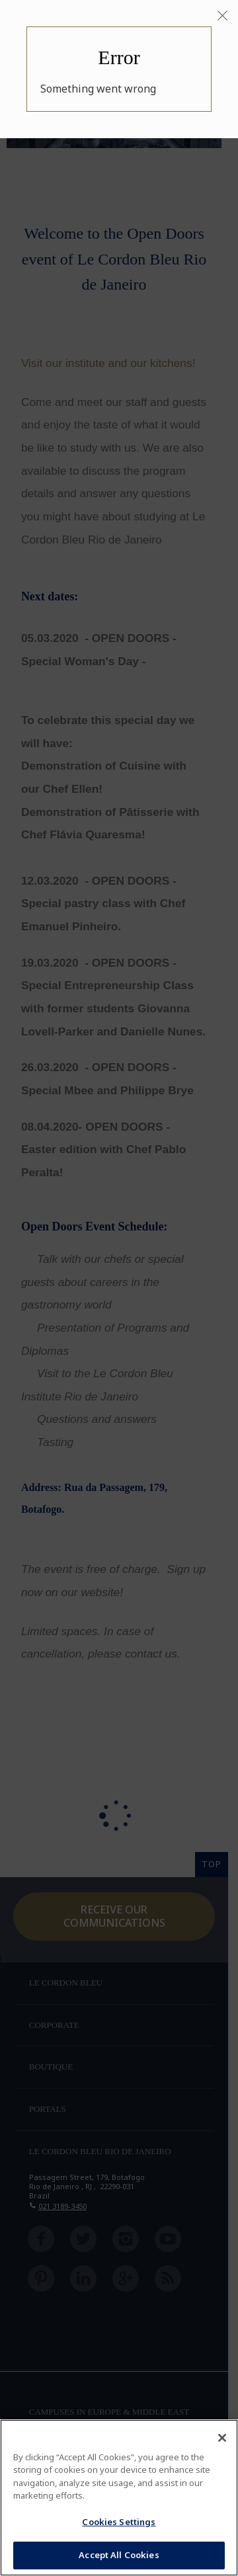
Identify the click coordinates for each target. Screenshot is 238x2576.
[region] (119, 2497)
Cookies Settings (118, 2522)
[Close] (222, 16)
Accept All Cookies (119, 2555)
